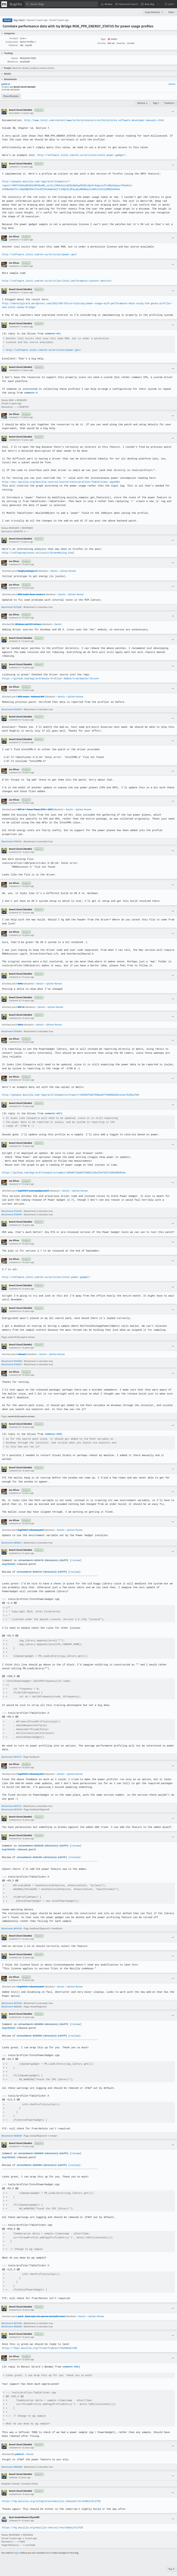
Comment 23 (15, 935)
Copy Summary (152, 12)
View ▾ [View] (171, 12)
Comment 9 (14, 542)
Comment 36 (15, 1311)
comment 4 (24, 392)
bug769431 (8, 1560)
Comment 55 (15, 2444)
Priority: (101, 43)
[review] (74, 1556)
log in (17, 2549)
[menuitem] (106, 4)
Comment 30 (15, 1146)
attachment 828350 (30, 2020)
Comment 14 (14, 667)
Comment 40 (15, 1467)
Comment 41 (14, 1489)
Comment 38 (15, 1375)
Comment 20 (15, 852)
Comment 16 (14, 720)
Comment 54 (15, 2356)
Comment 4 (14, 292)
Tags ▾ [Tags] (156, 103)
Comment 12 (14, 618)
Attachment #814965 (11, 2319)
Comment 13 (14, 641)
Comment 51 (14, 2142)
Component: (12, 42)
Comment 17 (14, 742)
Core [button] (23, 38)
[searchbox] (61, 4)
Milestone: (12, 61)
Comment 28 (15, 1080)
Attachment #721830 (11, 607)
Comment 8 (14, 440)
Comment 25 (15, 1000)
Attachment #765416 (11, 841)
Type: (103, 39)
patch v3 (5, 84)
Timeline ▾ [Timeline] (169, 103)
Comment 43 (15, 1549)
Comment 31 (14, 1184)
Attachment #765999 (11, 1214)
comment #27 (52, 1113)
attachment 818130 (30, 1841)
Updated (13, 2473)
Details (172, 84)
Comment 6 (14, 370)
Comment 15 (14, 690)
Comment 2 (14, 240)
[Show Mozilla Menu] (4, 4)
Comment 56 (15, 2490)
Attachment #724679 (11, 709)
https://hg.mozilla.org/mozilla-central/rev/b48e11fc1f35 (42, 2523)
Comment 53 (15, 2333)
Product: (14, 38)
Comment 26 (15, 1018)
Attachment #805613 (11, 1538)
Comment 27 (14, 1042)
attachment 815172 (30, 1556)
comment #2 (51, 333)
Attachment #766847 (11, 1364)
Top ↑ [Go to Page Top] (171, 2565)
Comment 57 (14, 2516)
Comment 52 (15, 2306)
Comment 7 (14, 417)
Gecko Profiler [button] (28, 42)
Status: (14, 58)
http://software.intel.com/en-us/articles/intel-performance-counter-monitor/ (56, 280)
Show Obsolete (11, 96)
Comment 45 (15, 1816)
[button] (169, 4)
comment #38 (52, 1434)
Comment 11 (14, 588)
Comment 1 (14, 167)
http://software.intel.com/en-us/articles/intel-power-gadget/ (80, 155)
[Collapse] (173, 111)
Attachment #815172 (11, 1753)
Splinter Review (68, 571)
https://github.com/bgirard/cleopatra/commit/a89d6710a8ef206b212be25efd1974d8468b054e (63, 1172)
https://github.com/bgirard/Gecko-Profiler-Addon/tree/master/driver (50, 678)
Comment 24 (15, 977)
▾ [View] (162, 12)
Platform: (13, 45)
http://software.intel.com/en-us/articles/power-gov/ (39, 254)
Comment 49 (15, 1976)
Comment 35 (15, 1289)
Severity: (121, 43)
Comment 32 (15, 1225)
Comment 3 (14, 266)
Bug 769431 (19, 20)
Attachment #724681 (11, 1211)
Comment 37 (14, 1348)
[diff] (63, 1556)
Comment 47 (14, 1935)
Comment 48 (15, 1954)
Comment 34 (15, 1262)
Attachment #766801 (11, 1031)
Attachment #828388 (11, 2463)
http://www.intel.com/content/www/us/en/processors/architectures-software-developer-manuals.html (93, 120)
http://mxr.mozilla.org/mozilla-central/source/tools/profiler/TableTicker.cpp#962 (60, 482)
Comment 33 (15, 1244)
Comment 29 (15, 1106)
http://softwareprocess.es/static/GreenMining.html (37, 552)
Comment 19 (14, 803)
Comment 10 (15, 564)
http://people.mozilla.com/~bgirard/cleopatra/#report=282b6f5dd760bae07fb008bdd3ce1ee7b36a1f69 (69, 1094)
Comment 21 (14, 886)
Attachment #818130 (11, 1805)
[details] (50, 1556)
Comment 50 (15, 2013)
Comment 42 (15, 1519)
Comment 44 (15, 1763)
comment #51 (69, 2362)
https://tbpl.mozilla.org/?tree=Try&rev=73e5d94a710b (39, 2344)
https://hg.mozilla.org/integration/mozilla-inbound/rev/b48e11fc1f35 (50, 2497)
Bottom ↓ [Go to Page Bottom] (142, 103)
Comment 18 (15, 772)
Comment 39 (15, 1427)
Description (14, 113)
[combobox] (61, 4)
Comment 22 (15, 912)
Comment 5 (14, 326)
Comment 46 (15, 1835)
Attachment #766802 (11, 1361)
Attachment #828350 (11, 2002)
